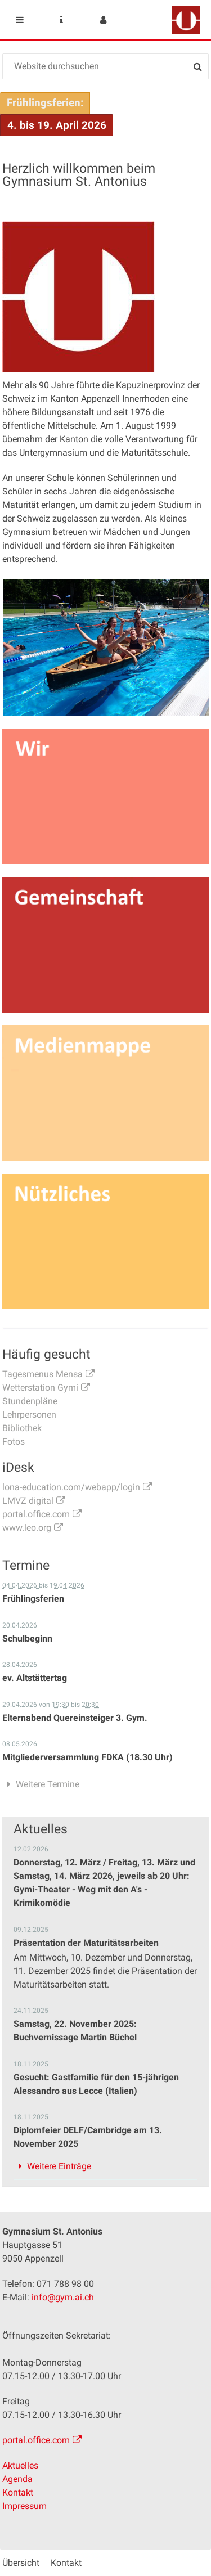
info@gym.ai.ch (63, 2297)
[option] (106, 647)
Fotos (13, 1441)
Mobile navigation (19, 19)
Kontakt (17, 2492)
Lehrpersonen (29, 1414)
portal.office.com (36, 1514)
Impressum (24, 2506)
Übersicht (20, 2562)
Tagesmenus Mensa (42, 1374)
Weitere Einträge (59, 2166)
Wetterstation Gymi (40, 1387)
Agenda (17, 2479)
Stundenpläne (29, 1401)
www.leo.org (26, 1527)
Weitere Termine (47, 1784)
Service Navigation (61, 19)
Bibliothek (22, 1428)
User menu (103, 19)
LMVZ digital (27, 1500)
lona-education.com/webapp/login (71, 1487)
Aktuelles (20, 2465)
